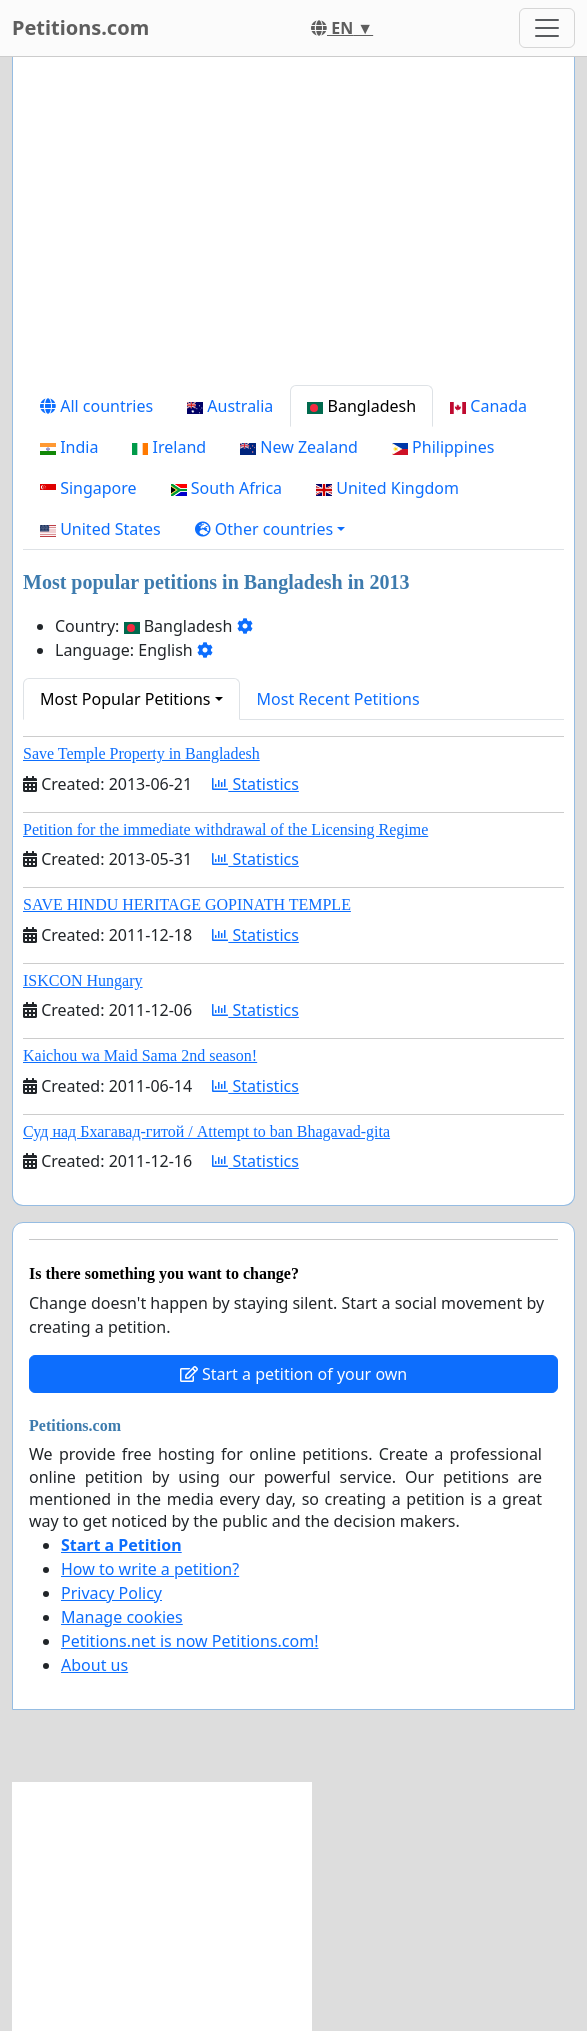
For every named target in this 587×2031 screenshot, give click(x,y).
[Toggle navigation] (547, 28)
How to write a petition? (150, 1569)
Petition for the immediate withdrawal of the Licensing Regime (225, 829)
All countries (96, 406)
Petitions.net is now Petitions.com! (189, 1641)
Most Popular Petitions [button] (125, 699)
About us (94, 1665)
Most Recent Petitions (338, 699)
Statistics (255, 784)
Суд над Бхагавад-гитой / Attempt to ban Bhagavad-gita (206, 1131)
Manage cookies (122, 1617)
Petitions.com (80, 27)
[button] (270, 529)
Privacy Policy (111, 1593)
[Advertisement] (293, 229)
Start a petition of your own (293, 1374)
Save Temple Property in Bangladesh (141, 753)
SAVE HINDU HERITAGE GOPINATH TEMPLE (187, 904)
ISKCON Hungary (83, 980)
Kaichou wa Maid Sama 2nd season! (140, 1055)
